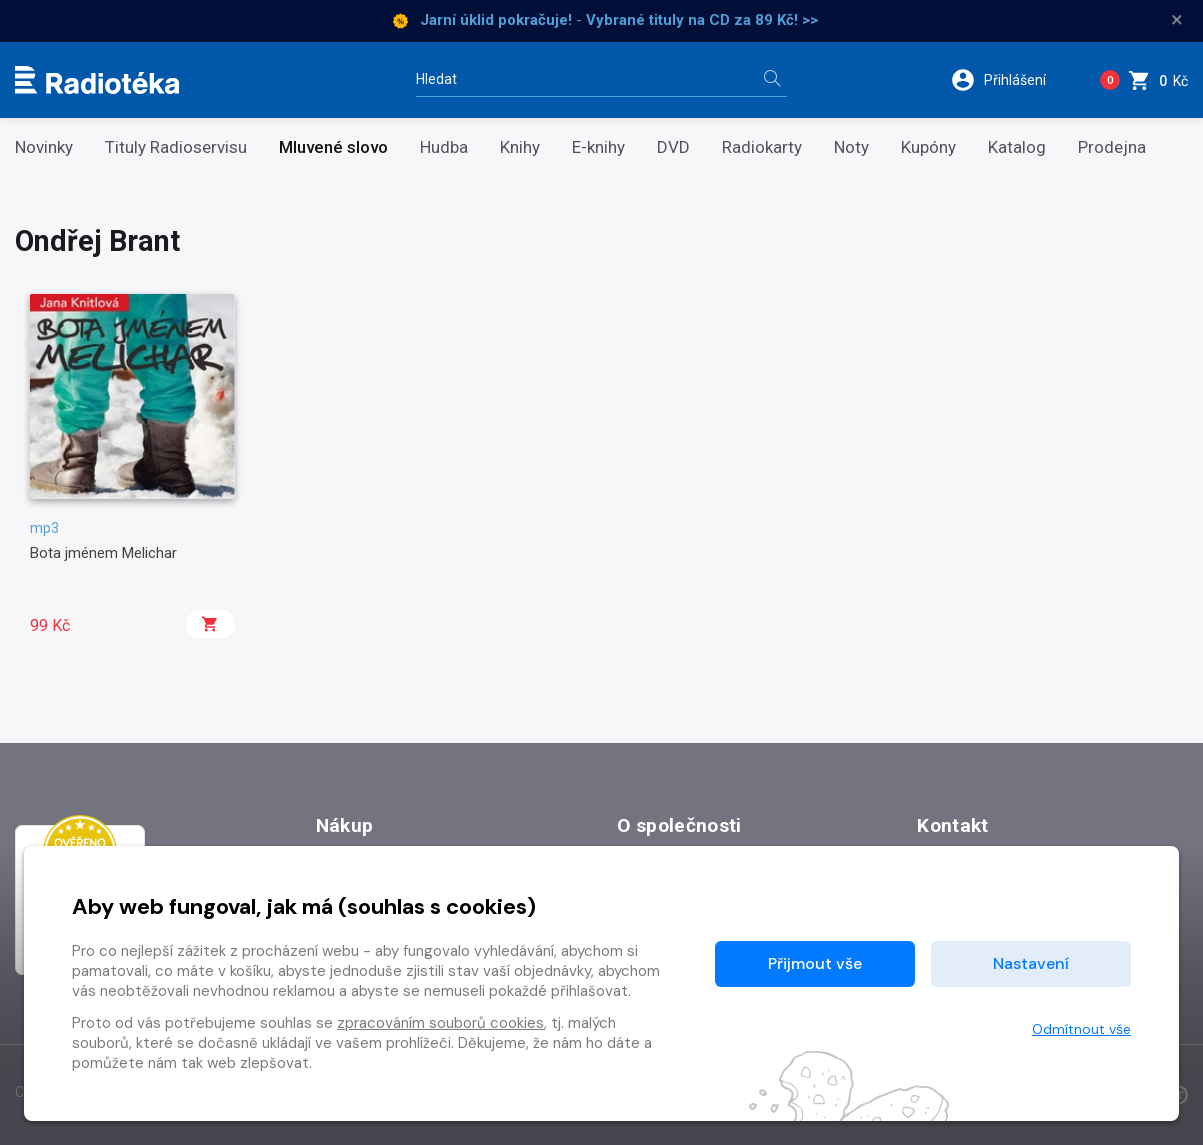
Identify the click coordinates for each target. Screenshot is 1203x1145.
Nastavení (1031, 963)
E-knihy (598, 147)
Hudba (444, 147)
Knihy (520, 147)
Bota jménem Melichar (103, 553)
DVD (673, 147)
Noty (851, 147)
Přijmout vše (815, 963)
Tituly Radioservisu (176, 147)
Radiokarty (762, 147)
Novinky (44, 147)
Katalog (1017, 147)
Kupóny (928, 147)
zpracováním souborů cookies (440, 1023)
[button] (1011, 80)
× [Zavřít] (1177, 20)
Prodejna (1112, 147)
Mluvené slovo (333, 147)
